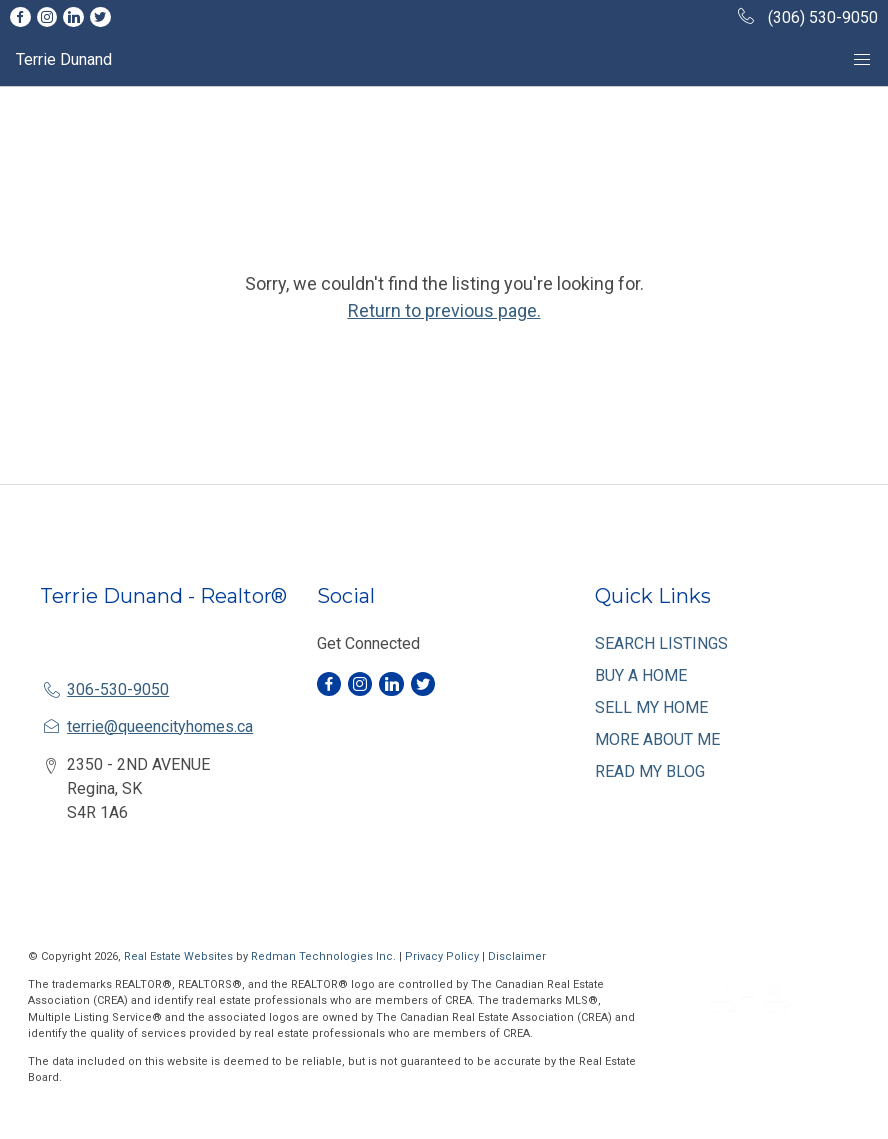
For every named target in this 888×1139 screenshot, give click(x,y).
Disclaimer (517, 956)
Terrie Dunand (64, 59)
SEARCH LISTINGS (661, 643)
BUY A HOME (641, 675)
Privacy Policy (442, 956)
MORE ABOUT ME (657, 739)
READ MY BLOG (650, 771)
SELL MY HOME (651, 707)
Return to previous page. (444, 310)
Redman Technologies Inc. (325, 956)
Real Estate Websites (180, 956)
